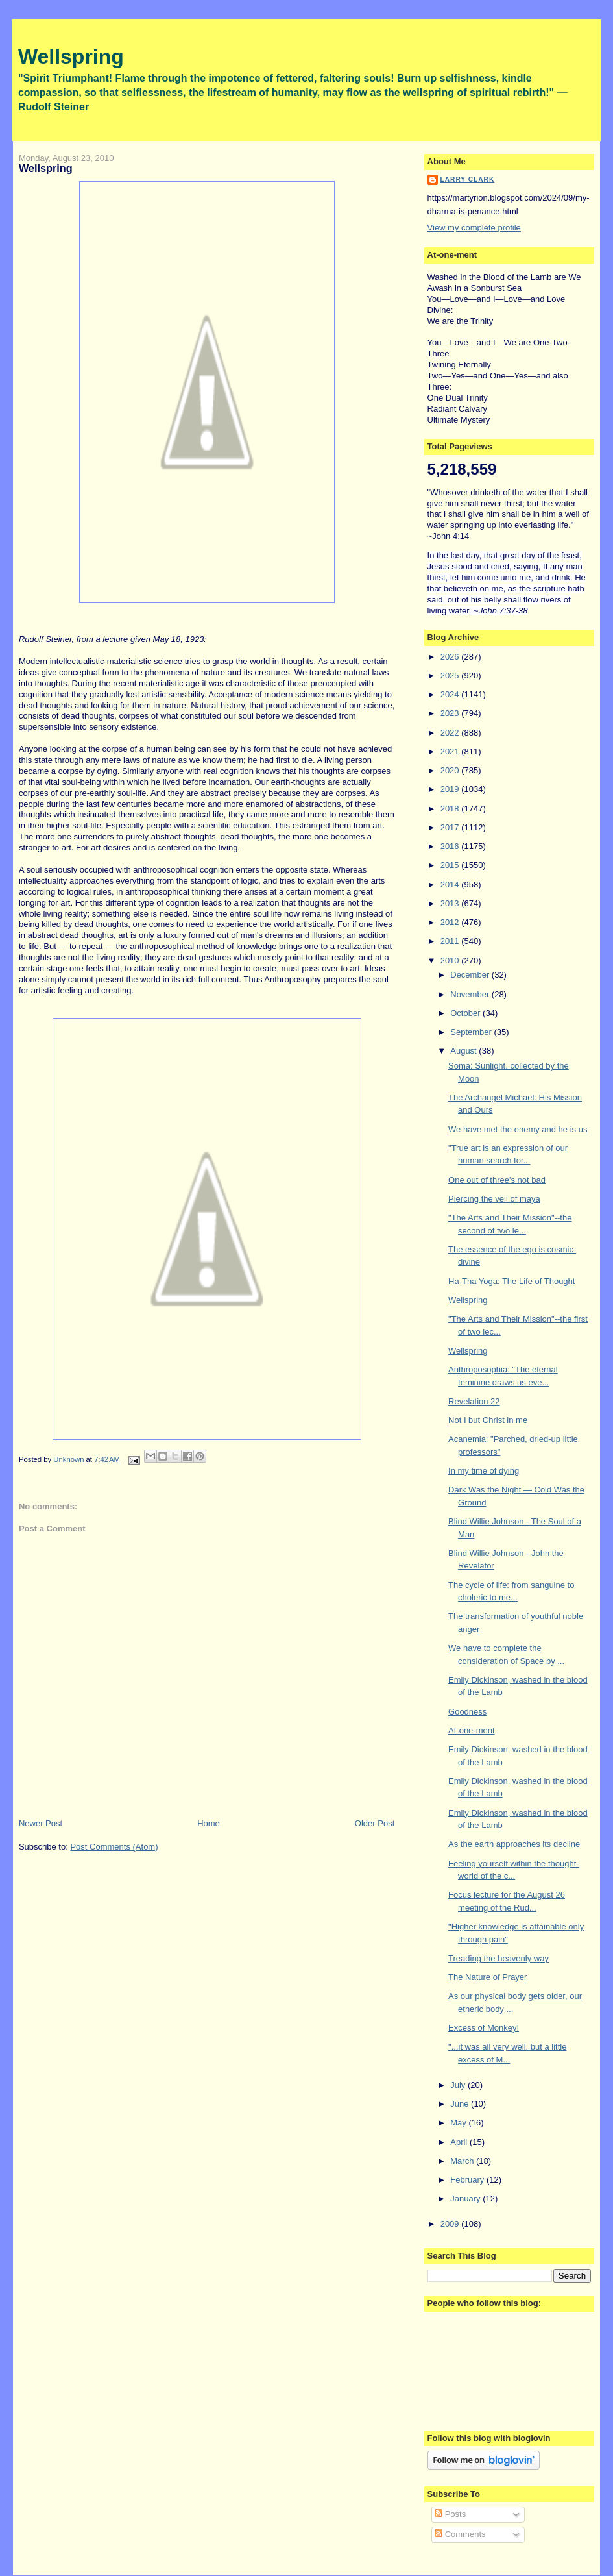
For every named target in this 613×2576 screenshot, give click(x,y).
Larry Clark (467, 179)
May (459, 2122)
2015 (451, 865)
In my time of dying (483, 1471)
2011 (451, 941)
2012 (451, 922)
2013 (451, 903)
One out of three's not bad (497, 1180)
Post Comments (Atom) (114, 1847)
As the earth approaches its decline (514, 1844)
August (464, 1051)
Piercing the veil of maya (494, 1199)
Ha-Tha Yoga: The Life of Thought (511, 1281)
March (463, 2161)
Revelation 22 (474, 1401)
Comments (460, 2534)
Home (208, 1823)
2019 (451, 789)
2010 (451, 960)
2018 (451, 808)
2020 (451, 770)
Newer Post (40, 1823)
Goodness (467, 1711)
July (459, 2085)
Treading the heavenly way (498, 1958)
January (466, 2198)
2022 (451, 732)
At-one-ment (471, 1730)
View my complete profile (474, 227)
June (460, 2104)
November (471, 994)
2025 (451, 675)
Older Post (374, 1823)
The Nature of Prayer (487, 1977)
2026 (451, 657)
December (471, 975)
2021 (451, 751)
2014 (451, 884)
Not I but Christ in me (487, 1420)
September (472, 1032)
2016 (451, 846)
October (466, 1013)
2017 (451, 827)
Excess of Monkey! (483, 2028)
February (468, 2180)
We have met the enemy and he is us (517, 1129)
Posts (450, 2514)
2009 (451, 2224)
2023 (451, 713)
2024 (451, 694)
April (460, 2142)
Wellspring (71, 56)
